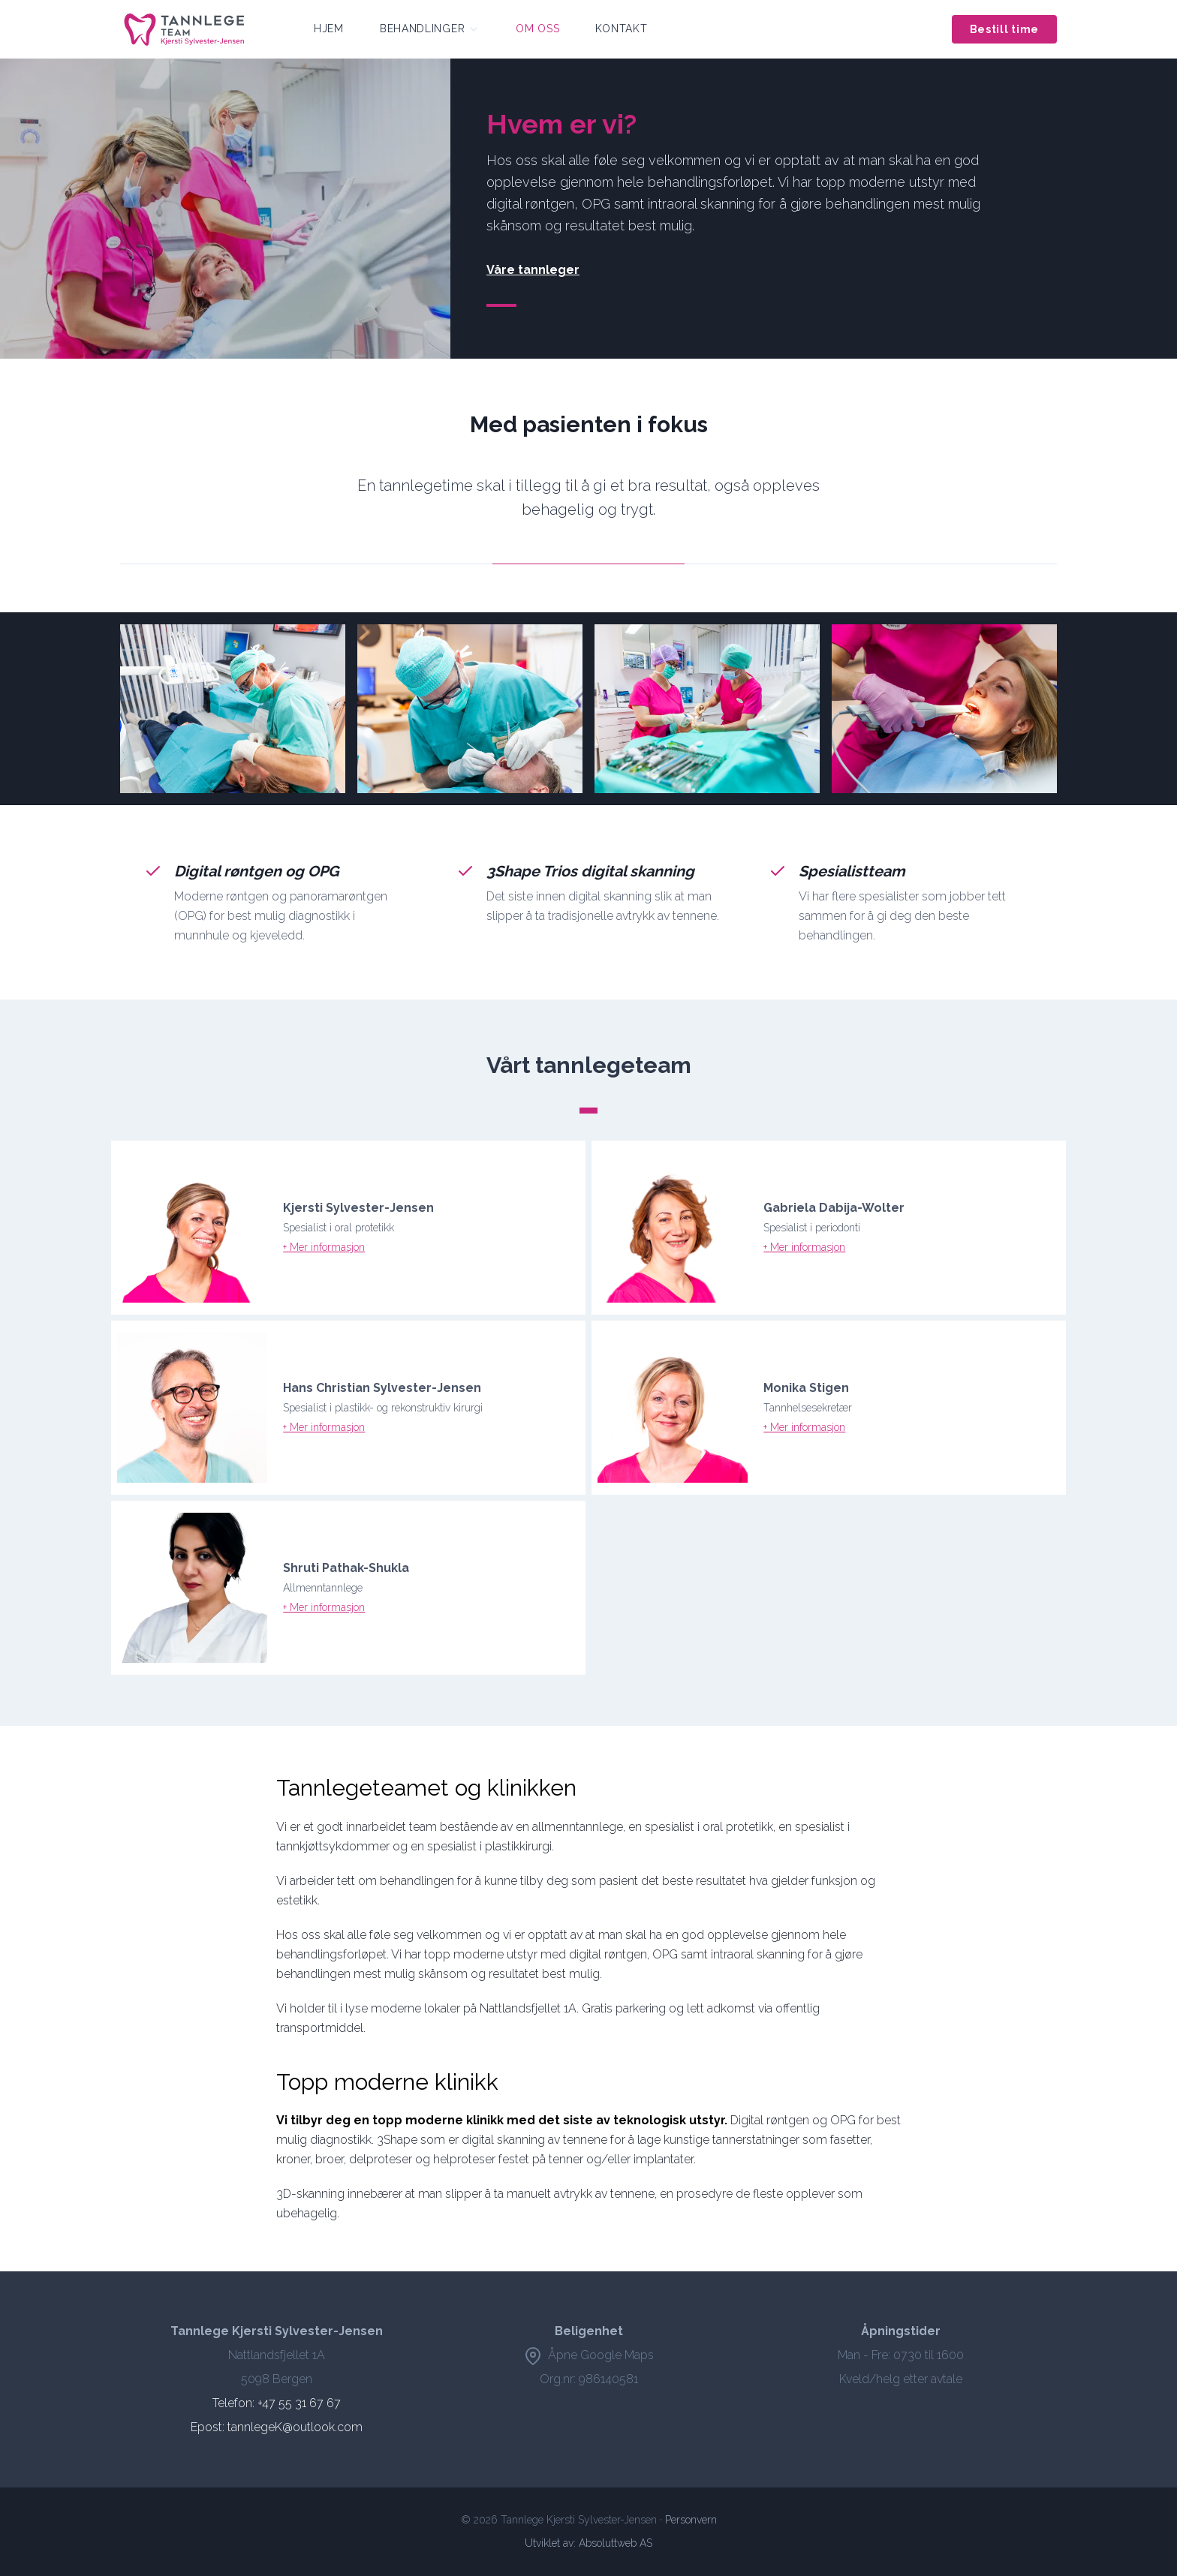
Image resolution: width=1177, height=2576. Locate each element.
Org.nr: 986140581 (589, 2379)
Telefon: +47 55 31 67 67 (276, 2403)
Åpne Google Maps (589, 2355)
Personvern (691, 2520)
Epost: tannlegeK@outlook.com (277, 2427)
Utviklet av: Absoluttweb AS (588, 2543)
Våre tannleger (532, 270)
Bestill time (1004, 29)
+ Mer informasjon (324, 1247)
